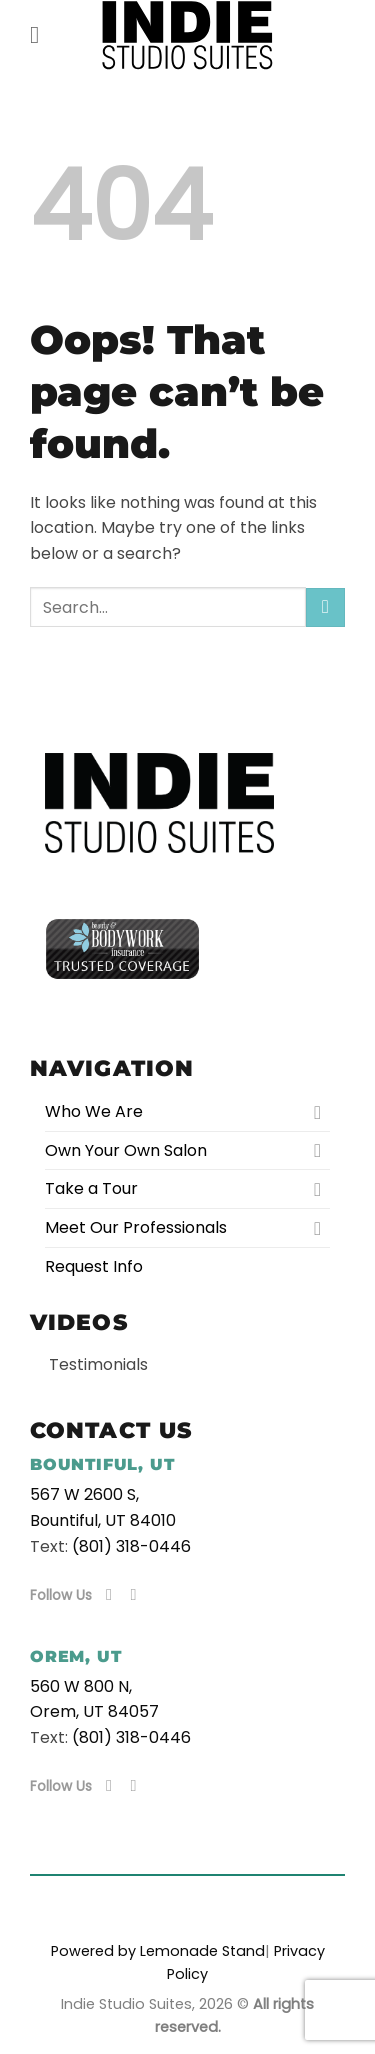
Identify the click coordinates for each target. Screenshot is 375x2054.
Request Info (94, 1266)
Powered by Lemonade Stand (158, 1951)
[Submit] (325, 607)
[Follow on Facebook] (114, 1594)
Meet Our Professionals (136, 1227)
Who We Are (94, 1111)
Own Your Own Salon (126, 1150)
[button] (42, 34)
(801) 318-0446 (131, 1546)
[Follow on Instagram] (139, 1594)
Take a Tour (91, 1188)
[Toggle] (318, 1112)
